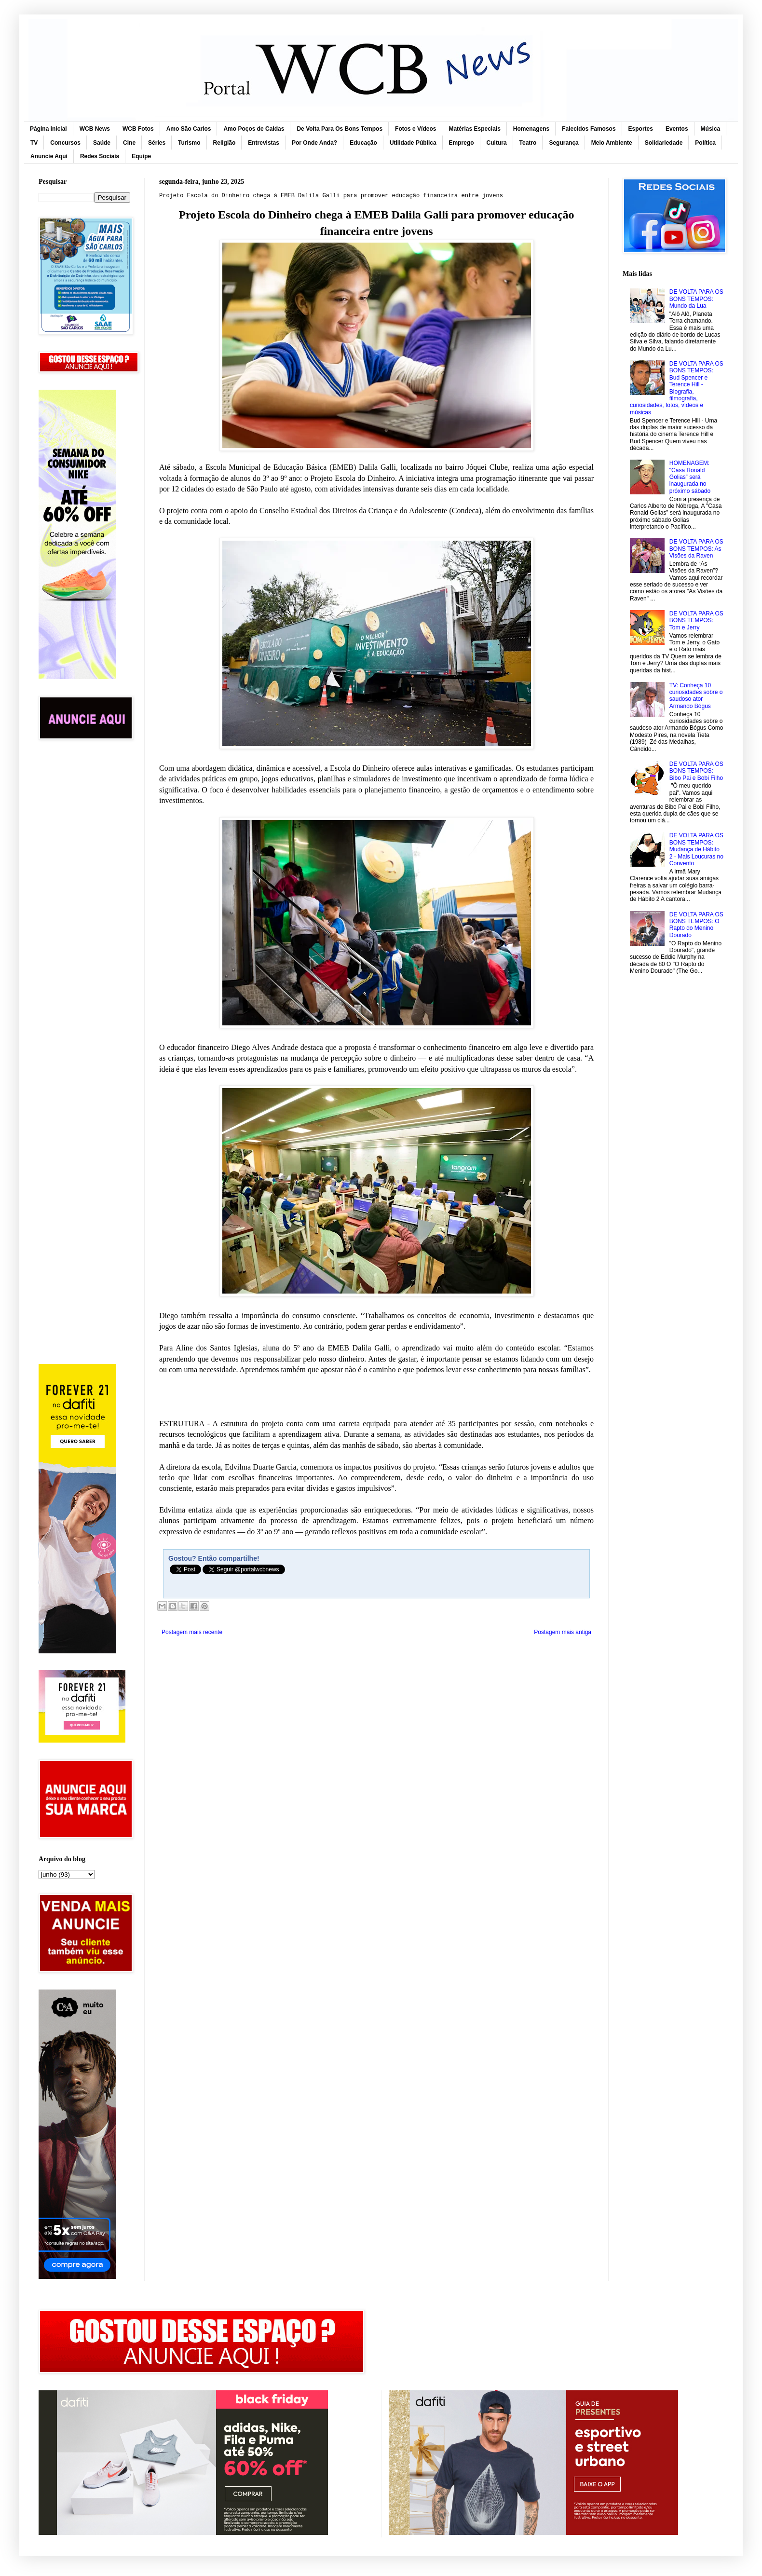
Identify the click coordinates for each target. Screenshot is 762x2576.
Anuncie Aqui (49, 156)
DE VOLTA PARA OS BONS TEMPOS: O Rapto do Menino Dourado (696, 925)
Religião (224, 142)
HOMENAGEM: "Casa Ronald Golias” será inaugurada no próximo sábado (689, 477)
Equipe (141, 156)
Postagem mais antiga (562, 1632)
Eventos (677, 128)
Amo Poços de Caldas (253, 128)
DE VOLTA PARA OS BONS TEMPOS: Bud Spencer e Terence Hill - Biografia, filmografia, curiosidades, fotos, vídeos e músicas (676, 388)
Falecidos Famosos (588, 128)
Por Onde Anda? (314, 142)
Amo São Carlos (188, 128)
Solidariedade (664, 142)
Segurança (563, 142)
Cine (129, 142)
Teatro (528, 142)
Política (705, 142)
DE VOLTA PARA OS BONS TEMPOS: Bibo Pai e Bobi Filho (696, 771)
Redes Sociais (99, 156)
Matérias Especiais (474, 128)
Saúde (101, 142)
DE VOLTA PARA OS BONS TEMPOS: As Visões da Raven (696, 548)
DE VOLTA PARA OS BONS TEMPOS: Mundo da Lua (696, 298)
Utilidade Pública (413, 142)
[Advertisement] (84, 901)
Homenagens (531, 128)
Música (711, 128)
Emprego (461, 142)
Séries (156, 142)
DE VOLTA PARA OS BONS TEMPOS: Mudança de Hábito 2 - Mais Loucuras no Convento (696, 849)
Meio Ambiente (611, 142)
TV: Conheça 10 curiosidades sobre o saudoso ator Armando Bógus (696, 695)
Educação (363, 142)
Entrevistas (263, 142)
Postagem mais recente (192, 1632)
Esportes (640, 128)
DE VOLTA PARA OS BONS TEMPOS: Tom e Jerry (696, 620)
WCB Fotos (138, 128)
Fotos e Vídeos (415, 128)
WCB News (95, 128)
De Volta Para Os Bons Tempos (339, 128)
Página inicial (48, 128)
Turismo (189, 142)
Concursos (65, 142)
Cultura (497, 142)
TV (34, 142)
